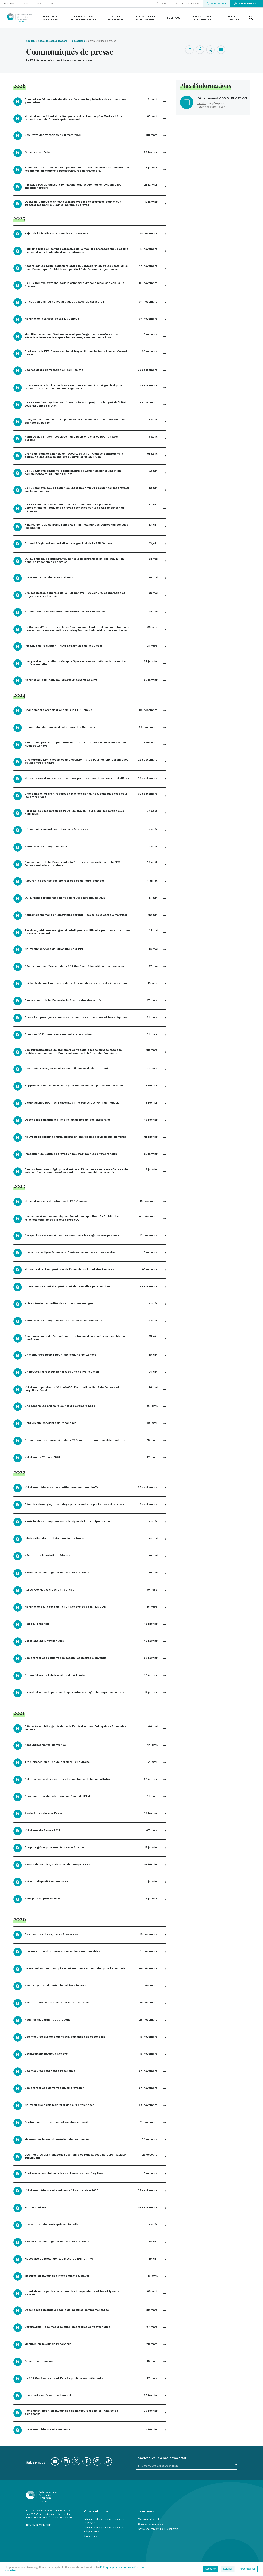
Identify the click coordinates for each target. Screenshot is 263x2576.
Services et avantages (150, 2524)
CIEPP (25, 3)
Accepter (210, 2569)
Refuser (227, 2569)
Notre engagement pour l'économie (158, 2529)
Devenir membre (246, 3)
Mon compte (216, 3)
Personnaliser (247, 2569)
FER (39, 3)
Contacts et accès (187, 3)
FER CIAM (9, 3)
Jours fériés (90, 2536)
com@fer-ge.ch (215, 103)
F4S (52, 3)
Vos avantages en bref (150, 2519)
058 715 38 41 (218, 106)
